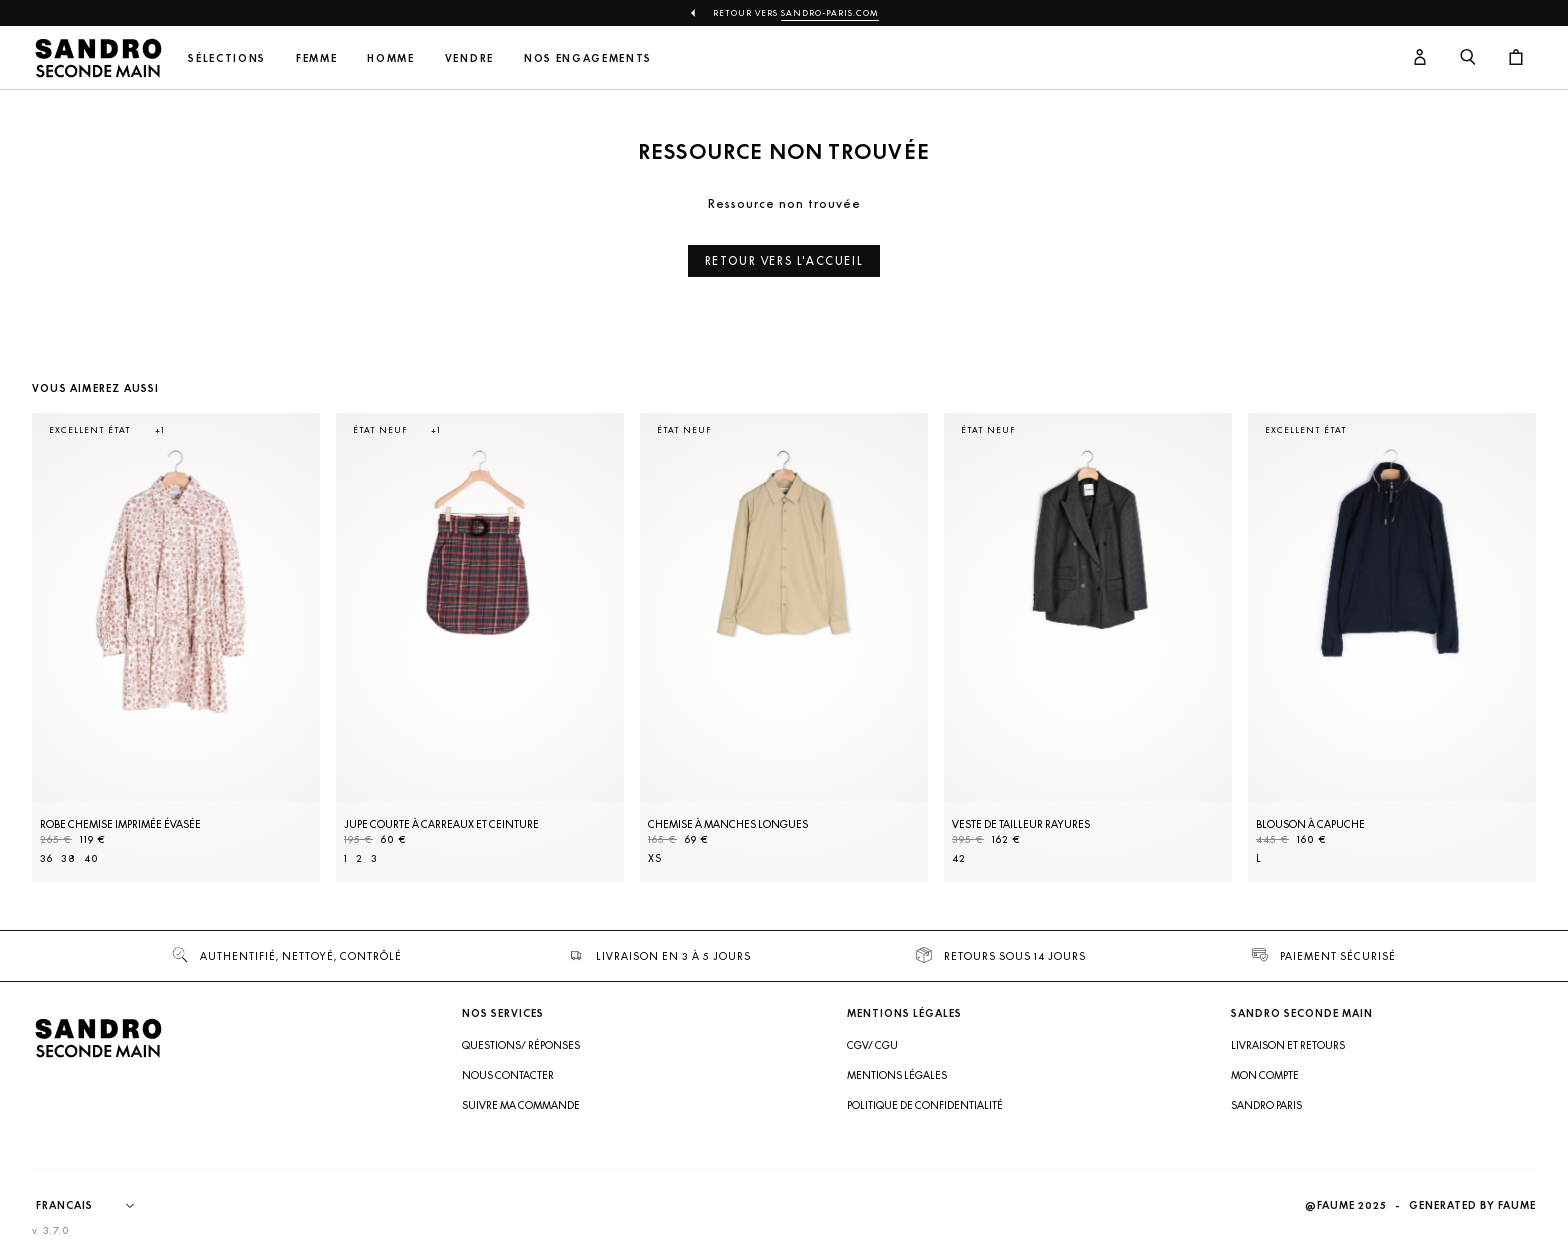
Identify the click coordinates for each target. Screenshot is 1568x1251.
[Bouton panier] (1516, 58)
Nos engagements (588, 58)
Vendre (469, 58)
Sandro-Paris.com (830, 13)
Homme (390, 58)
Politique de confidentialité (925, 1105)
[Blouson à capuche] (1392, 647)
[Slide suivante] (1496, 667)
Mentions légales (897, 1075)
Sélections (227, 58)
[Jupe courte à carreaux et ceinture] (480, 647)
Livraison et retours (1288, 1045)
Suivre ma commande (521, 1105)
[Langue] (95, 1206)
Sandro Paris (1266, 1105)
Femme (316, 58)
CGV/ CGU (872, 1045)
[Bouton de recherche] (1468, 58)
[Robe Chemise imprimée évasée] (176, 647)
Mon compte (1265, 1075)
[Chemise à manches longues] (784, 647)
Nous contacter (508, 1075)
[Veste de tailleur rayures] (1088, 647)
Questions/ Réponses (521, 1045)
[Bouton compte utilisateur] (1420, 58)
